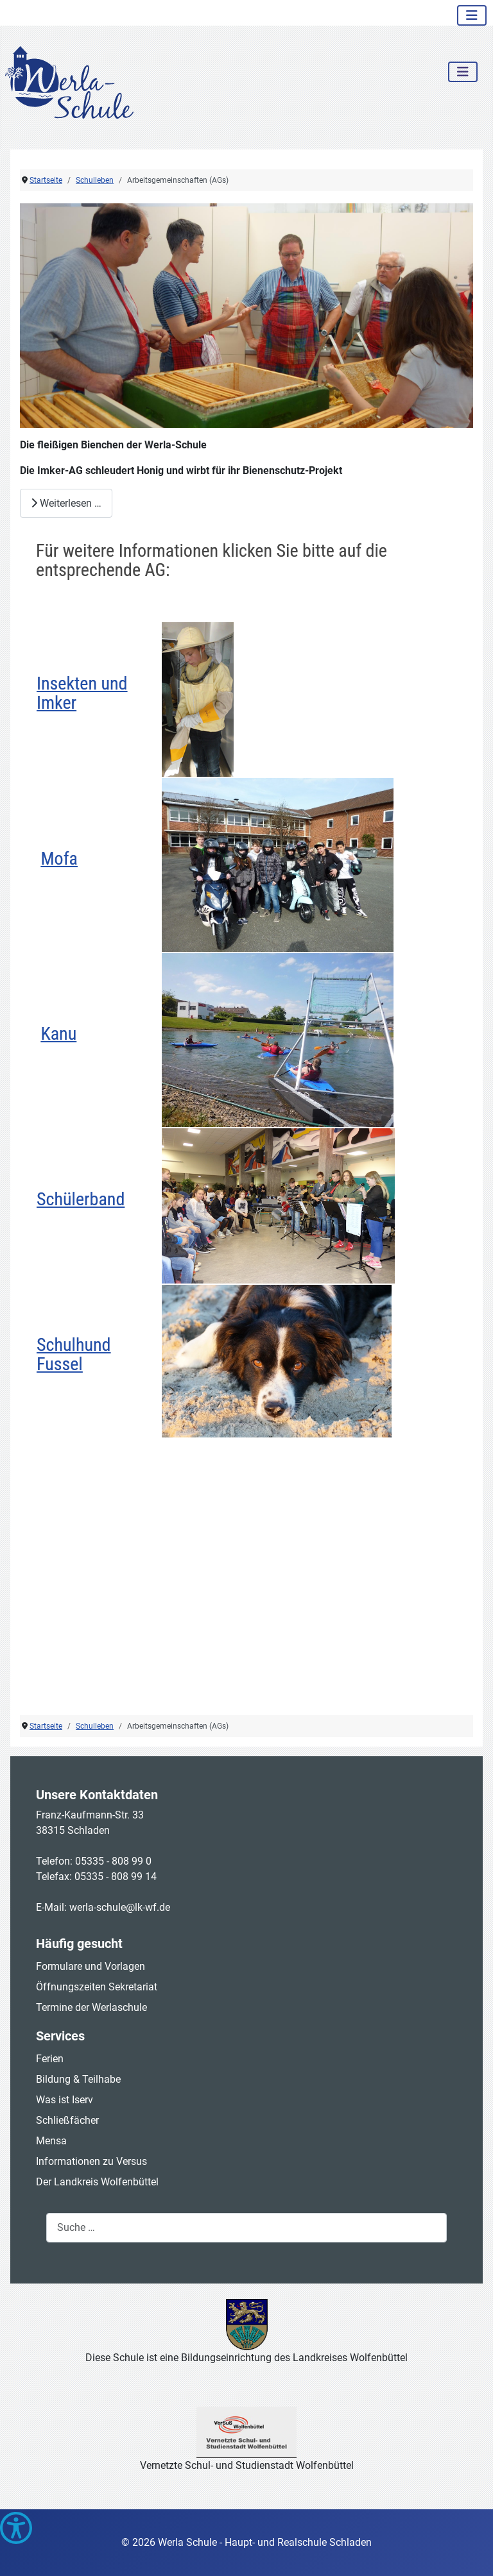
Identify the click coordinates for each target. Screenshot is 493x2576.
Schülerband (81, 1199)
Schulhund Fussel (73, 1354)
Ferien (50, 2059)
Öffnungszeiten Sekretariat (96, 1987)
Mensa (51, 2141)
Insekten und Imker (82, 693)
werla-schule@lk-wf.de (119, 1907)
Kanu (58, 1033)
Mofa (58, 858)
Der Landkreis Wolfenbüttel (97, 2182)
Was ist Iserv (64, 2100)
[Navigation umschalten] (472, 15)
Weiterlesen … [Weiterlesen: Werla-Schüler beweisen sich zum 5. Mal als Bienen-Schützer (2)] (66, 503)
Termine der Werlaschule (91, 2007)
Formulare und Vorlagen (90, 1966)
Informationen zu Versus (91, 2161)
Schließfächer (67, 2120)
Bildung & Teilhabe (78, 2079)
